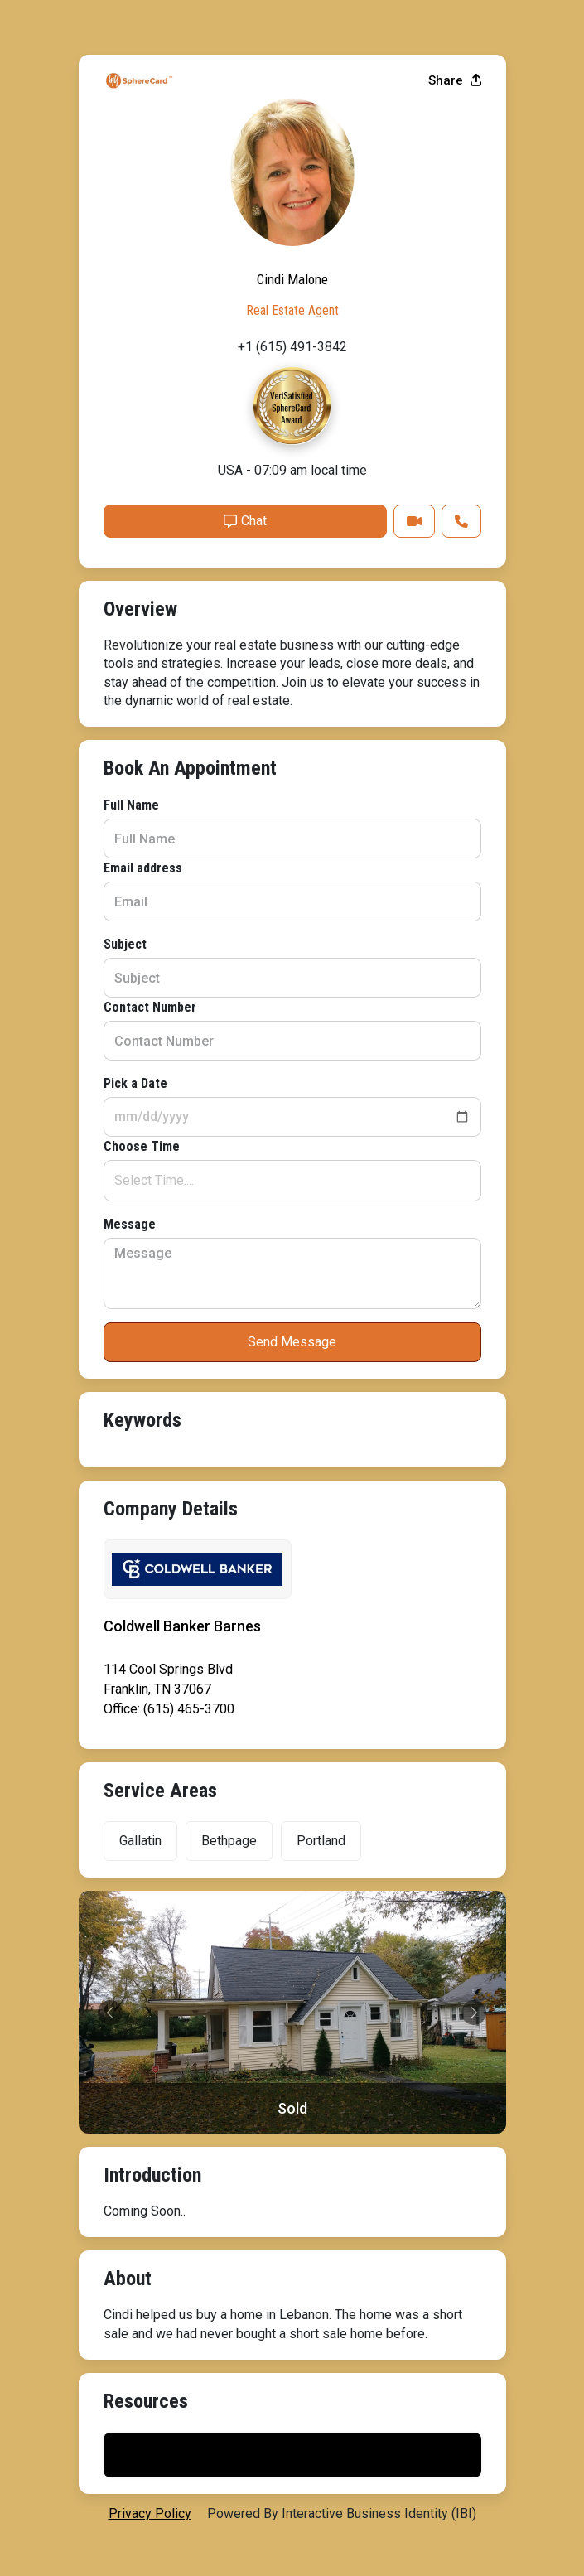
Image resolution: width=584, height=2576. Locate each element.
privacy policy (150, 2513)
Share (454, 80)
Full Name (131, 805)
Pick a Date (135, 1083)
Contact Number (150, 1007)
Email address (143, 868)
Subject (125, 944)
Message (130, 1224)
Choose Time (142, 1146)
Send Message (292, 1342)
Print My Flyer (292, 2454)
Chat (245, 521)
